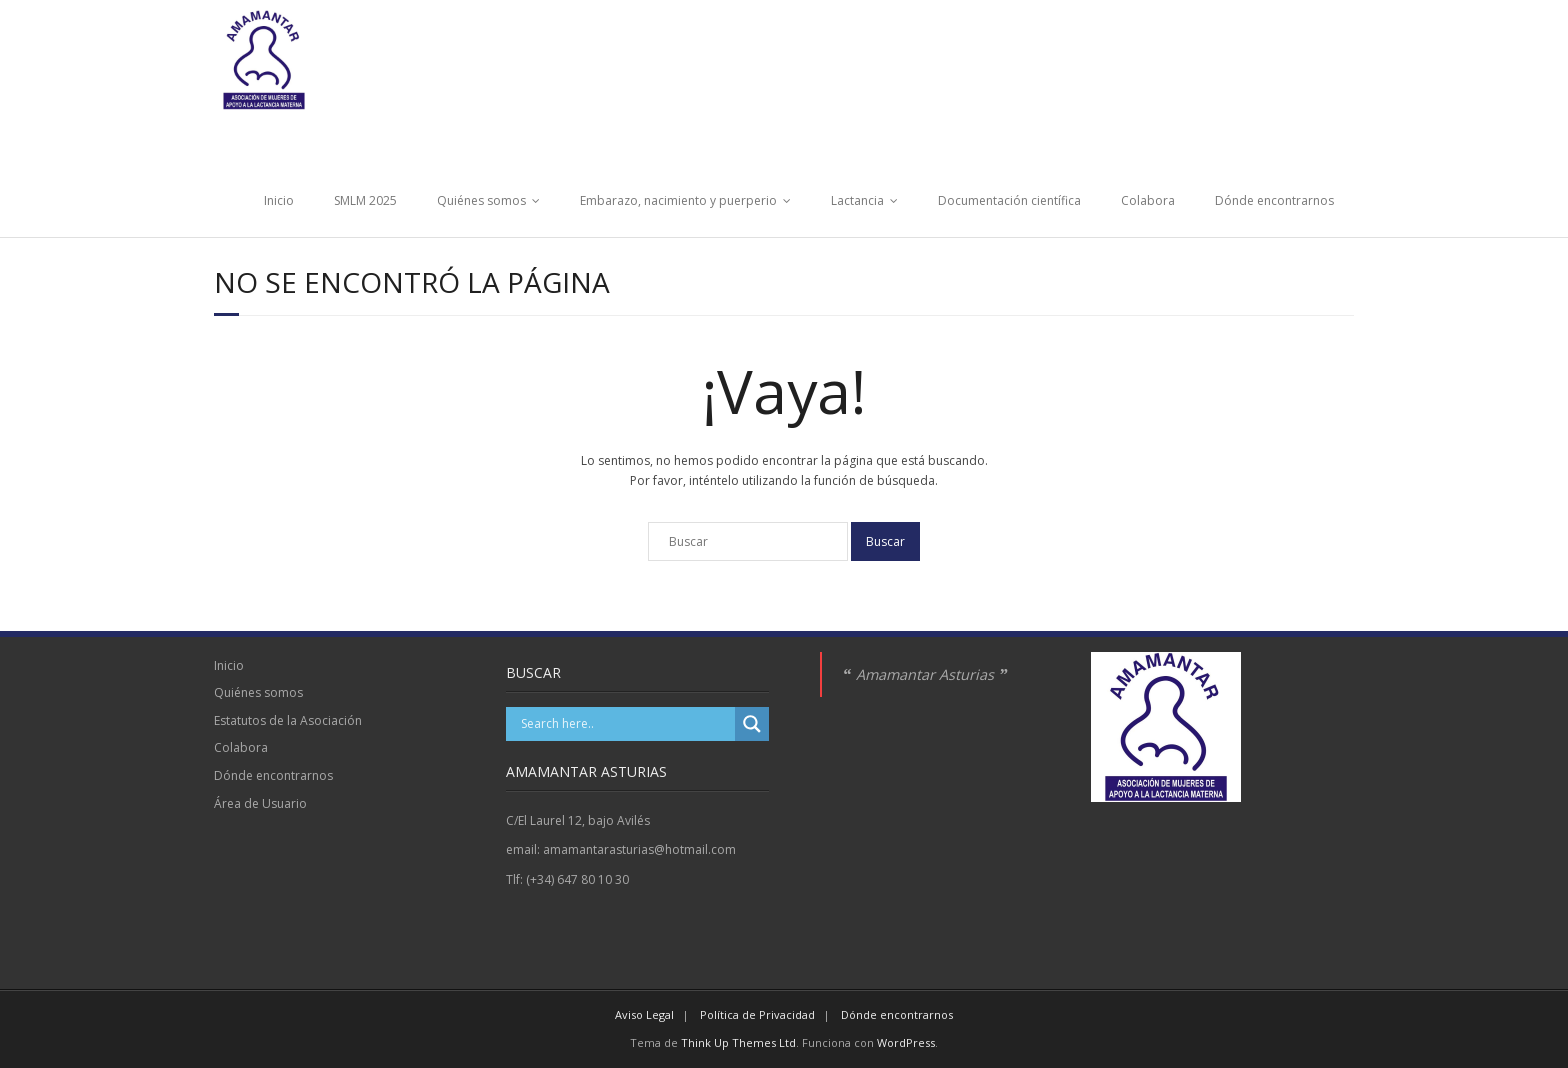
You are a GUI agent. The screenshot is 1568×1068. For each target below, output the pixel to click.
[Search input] (625, 724)
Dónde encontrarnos (1274, 200)
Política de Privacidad (757, 1014)
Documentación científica (1009, 200)
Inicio (279, 200)
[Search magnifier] (752, 724)
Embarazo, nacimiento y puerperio (678, 200)
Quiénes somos (481, 200)
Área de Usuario (260, 803)
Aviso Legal (644, 1014)
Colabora (1148, 200)
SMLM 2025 (365, 200)
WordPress (906, 1042)
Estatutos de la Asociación (288, 720)
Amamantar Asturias (925, 674)
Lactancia (857, 200)
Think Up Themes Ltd (738, 1042)
